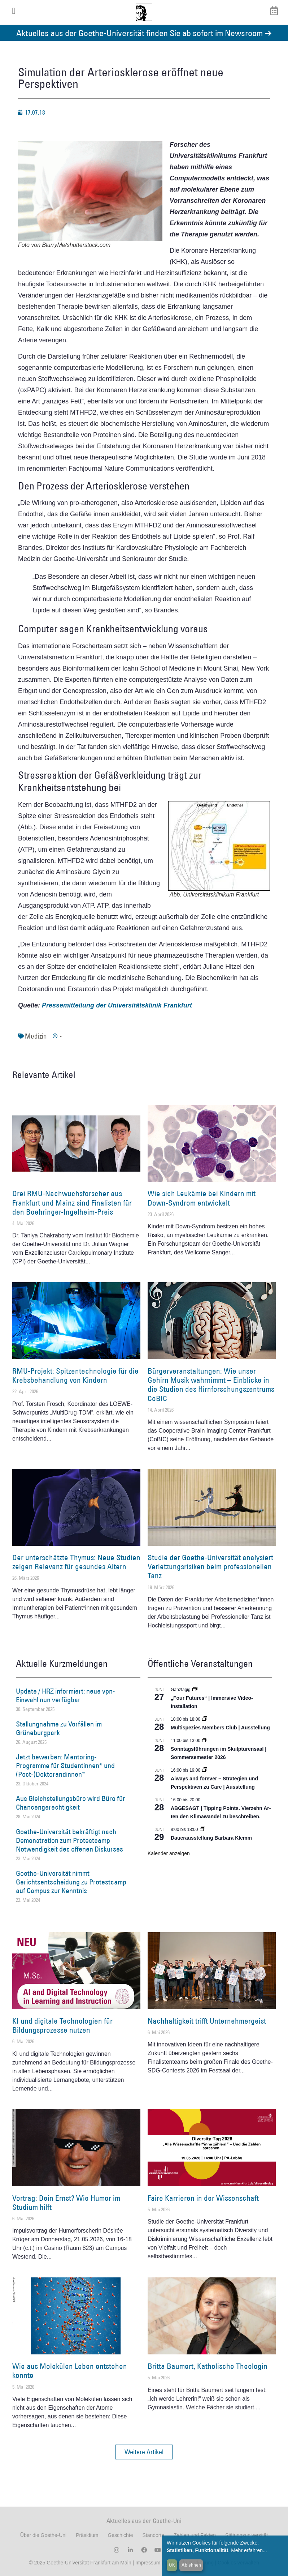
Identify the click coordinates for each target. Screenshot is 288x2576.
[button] (144, 2452)
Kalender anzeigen (169, 1853)
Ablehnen (191, 2565)
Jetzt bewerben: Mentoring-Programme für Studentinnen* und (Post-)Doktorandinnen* (65, 1765)
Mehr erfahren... (249, 2550)
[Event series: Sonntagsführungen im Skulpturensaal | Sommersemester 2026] (204, 1740)
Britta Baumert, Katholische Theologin (207, 2366)
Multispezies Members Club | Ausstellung (220, 1727)
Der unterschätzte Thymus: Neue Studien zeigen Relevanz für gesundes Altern (76, 1562)
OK (172, 2565)
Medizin (36, 1036)
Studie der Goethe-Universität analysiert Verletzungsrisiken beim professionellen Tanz (210, 1566)
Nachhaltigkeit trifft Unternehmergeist (207, 2021)
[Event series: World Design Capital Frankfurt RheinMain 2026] (204, 1770)
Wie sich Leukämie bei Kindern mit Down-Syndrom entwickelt (202, 1198)
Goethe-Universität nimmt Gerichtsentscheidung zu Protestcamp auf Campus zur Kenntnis (71, 1882)
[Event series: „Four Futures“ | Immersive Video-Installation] (194, 1689)
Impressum (147, 2563)
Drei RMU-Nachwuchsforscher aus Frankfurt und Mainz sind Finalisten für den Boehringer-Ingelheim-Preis (72, 1202)
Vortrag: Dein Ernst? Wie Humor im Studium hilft (66, 2202)
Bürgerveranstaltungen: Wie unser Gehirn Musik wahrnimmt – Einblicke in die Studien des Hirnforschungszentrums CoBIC (211, 1384)
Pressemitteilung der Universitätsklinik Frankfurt (117, 1005)
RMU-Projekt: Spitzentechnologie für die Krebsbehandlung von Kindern (75, 1375)
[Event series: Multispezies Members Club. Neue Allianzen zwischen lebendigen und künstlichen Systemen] (204, 1719)
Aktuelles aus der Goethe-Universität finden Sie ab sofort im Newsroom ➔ (144, 32)
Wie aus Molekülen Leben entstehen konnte (69, 2370)
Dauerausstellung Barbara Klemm (211, 1838)
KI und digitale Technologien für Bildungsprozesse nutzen (62, 2025)
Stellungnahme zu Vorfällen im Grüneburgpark (59, 1728)
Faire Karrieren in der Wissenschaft (203, 2198)
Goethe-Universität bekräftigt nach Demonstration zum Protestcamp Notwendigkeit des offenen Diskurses (69, 1840)
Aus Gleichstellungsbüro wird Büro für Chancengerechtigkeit (70, 1803)
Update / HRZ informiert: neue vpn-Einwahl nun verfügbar (65, 1695)
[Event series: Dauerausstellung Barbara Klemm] (202, 1829)
